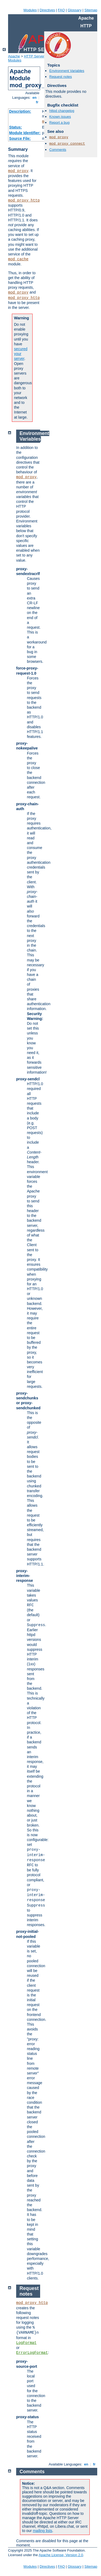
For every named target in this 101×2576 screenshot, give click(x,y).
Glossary (74, 10)
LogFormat (26, 2343)
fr (37, 102)
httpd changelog (61, 111)
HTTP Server (34, 56)
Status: (15, 127)
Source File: (20, 138)
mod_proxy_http (24, 200)
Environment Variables (66, 71)
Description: (20, 111)
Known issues (60, 117)
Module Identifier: (25, 133)
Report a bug (59, 122)
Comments (57, 150)
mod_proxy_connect (67, 144)
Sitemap (90, 10)
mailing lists (42, 2531)
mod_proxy (18, 171)
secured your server (20, 354)
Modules (30, 10)
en (34, 98)
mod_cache (18, 259)
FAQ (61, 10)
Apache (14, 56)
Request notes (60, 77)
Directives (47, 10)
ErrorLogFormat (32, 2353)
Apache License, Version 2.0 (61, 2555)
